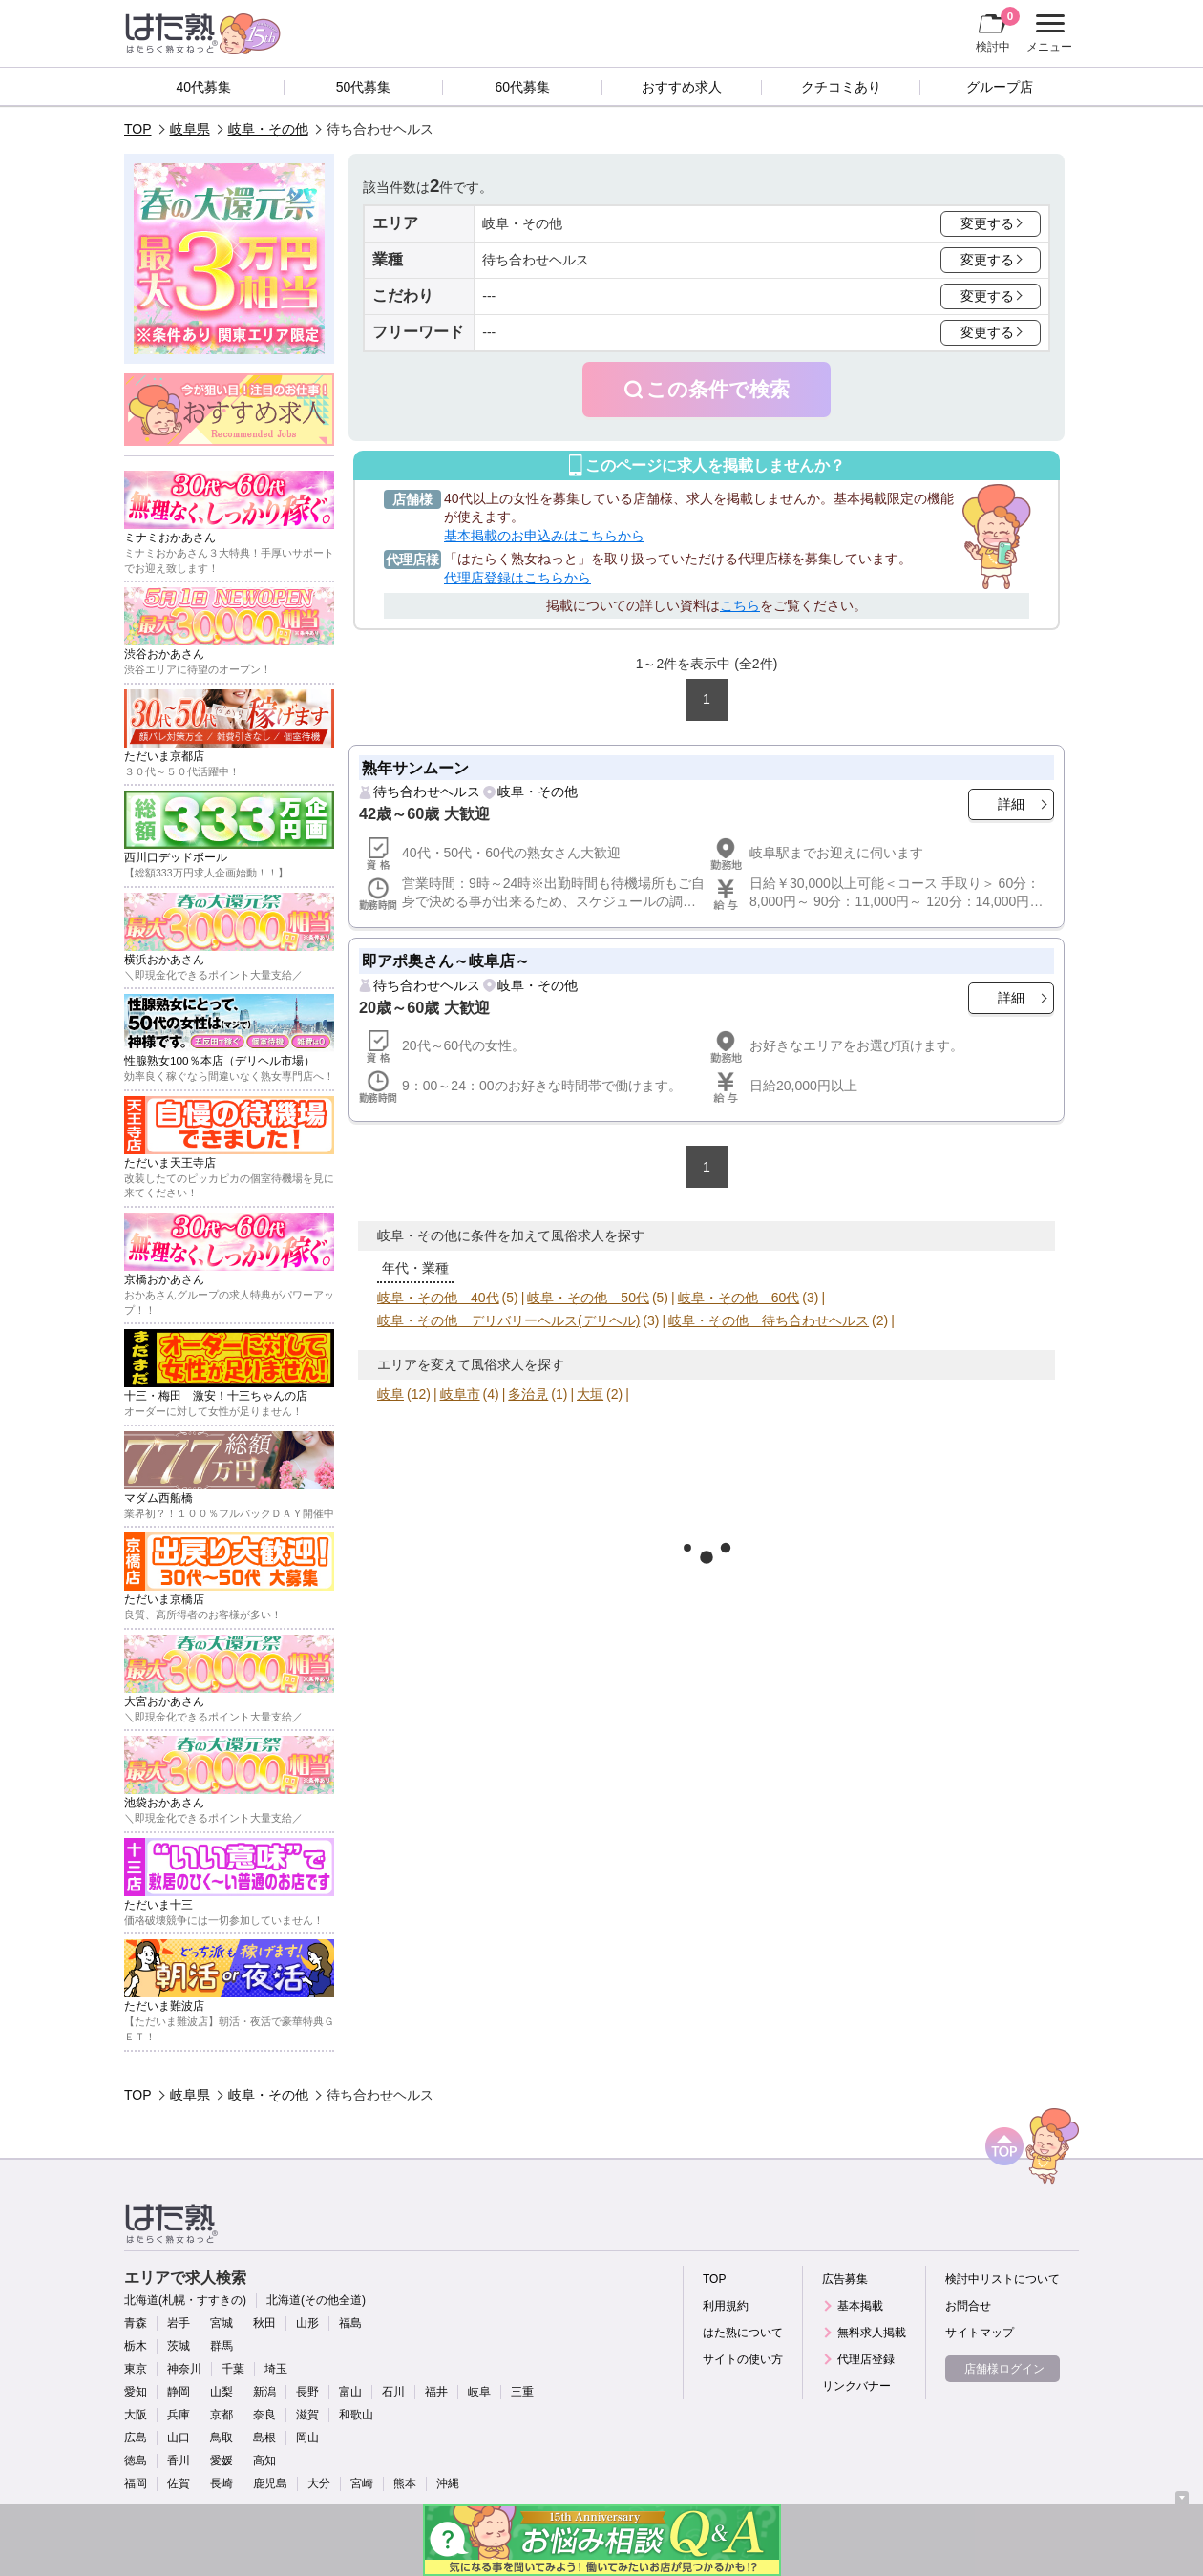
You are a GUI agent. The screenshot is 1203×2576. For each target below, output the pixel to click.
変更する (987, 223)
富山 (350, 2391)
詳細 (1011, 804)
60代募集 (522, 87)
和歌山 (356, 2414)
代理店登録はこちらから (517, 577)
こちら (740, 605)
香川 (178, 2460)
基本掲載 (860, 2305)
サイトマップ (979, 2332)
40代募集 (204, 87)
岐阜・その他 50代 (588, 1297)
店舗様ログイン (1004, 2368)
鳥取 (221, 2437)
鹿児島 (270, 2483)
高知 (264, 2460)
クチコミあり (841, 87)
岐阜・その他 (268, 129)
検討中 (998, 30)
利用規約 (726, 2305)
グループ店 (999, 87)
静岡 (178, 2391)
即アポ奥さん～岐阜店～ (446, 960)
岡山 (307, 2437)
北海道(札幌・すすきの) (185, 2300)
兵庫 (178, 2414)
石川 (393, 2391)
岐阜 (390, 1394)
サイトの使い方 (743, 2359)
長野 (307, 2391)
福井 (436, 2391)
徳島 (135, 2460)
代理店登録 (866, 2359)
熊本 (404, 2483)
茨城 (178, 2346)
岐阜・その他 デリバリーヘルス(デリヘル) (508, 1320)
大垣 (590, 1394)
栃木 (135, 2346)
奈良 (264, 2414)
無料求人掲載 (871, 2332)
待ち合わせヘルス (426, 791)
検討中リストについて (1002, 2279)
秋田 (264, 2323)
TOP (138, 129)
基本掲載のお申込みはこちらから (544, 535)
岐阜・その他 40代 (438, 1297)
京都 (221, 2414)
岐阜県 (190, 129)
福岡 (135, 2483)
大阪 (135, 2414)
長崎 (221, 2483)
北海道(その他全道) (316, 2300)
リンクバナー (856, 2386)
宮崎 (361, 2483)
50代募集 (363, 87)
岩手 (178, 2323)
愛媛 (221, 2460)
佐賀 (178, 2483)
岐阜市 (460, 1394)
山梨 (221, 2391)
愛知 (135, 2391)
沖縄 (447, 2483)
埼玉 (275, 2368)
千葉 (233, 2368)
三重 (522, 2391)
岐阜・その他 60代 (739, 1297)
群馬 (221, 2346)
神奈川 (184, 2368)
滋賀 (307, 2414)
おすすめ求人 (682, 87)
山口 (178, 2437)
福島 (350, 2323)
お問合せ (968, 2305)
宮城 (221, 2323)
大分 (318, 2483)
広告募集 (845, 2279)
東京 (135, 2368)
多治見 (528, 1394)
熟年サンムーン (415, 767)
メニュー (1047, 33)
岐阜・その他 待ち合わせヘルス (768, 1320)
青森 (135, 2323)
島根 (264, 2437)
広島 (135, 2437)
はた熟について (743, 2332)
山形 (307, 2323)
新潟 (264, 2391)
